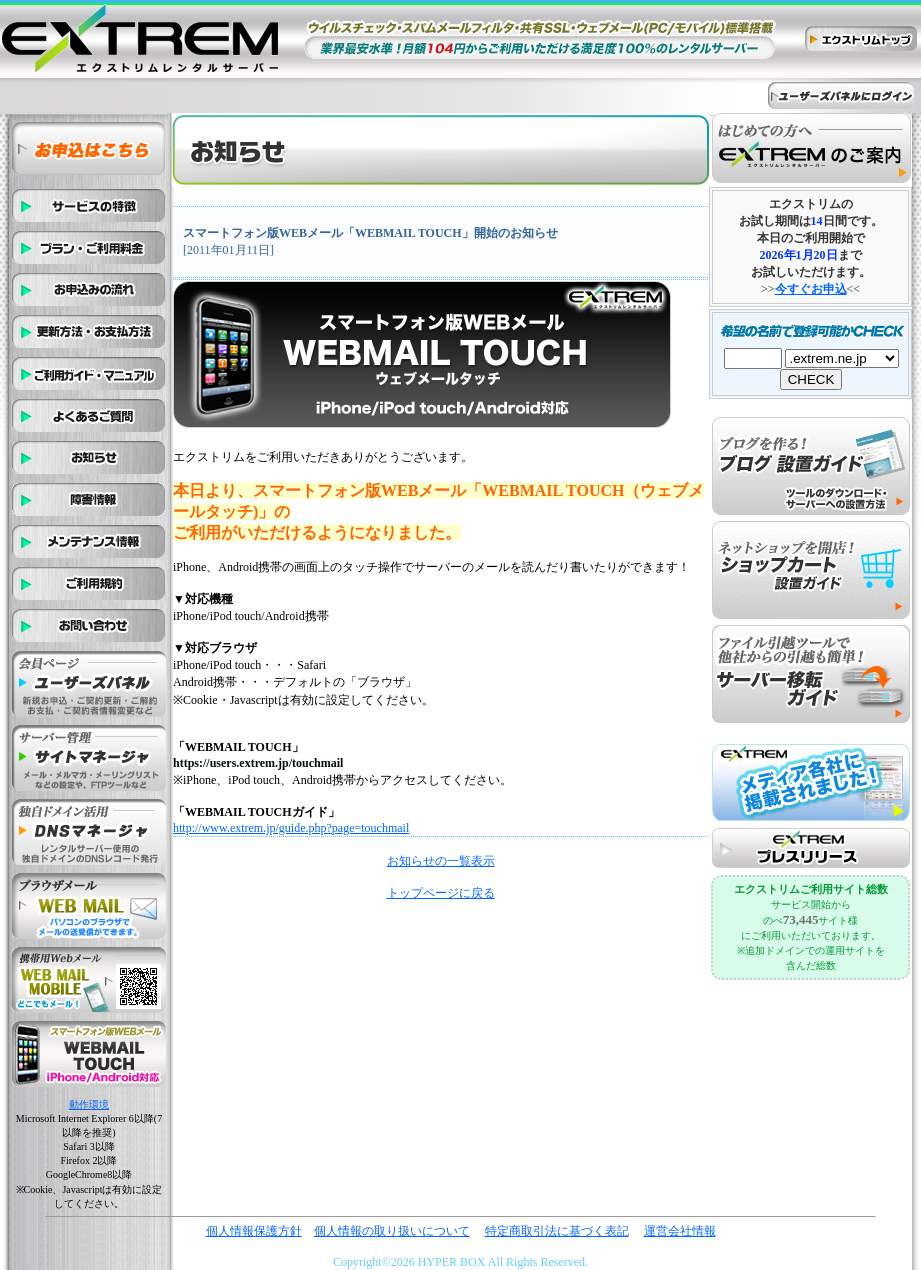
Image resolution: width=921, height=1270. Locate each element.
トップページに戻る (441, 893)
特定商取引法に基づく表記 (557, 1231)
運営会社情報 (680, 1231)
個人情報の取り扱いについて (392, 1231)
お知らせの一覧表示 (441, 861)
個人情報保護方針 (254, 1231)
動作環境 (89, 1104)
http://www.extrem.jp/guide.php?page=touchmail (291, 828)
